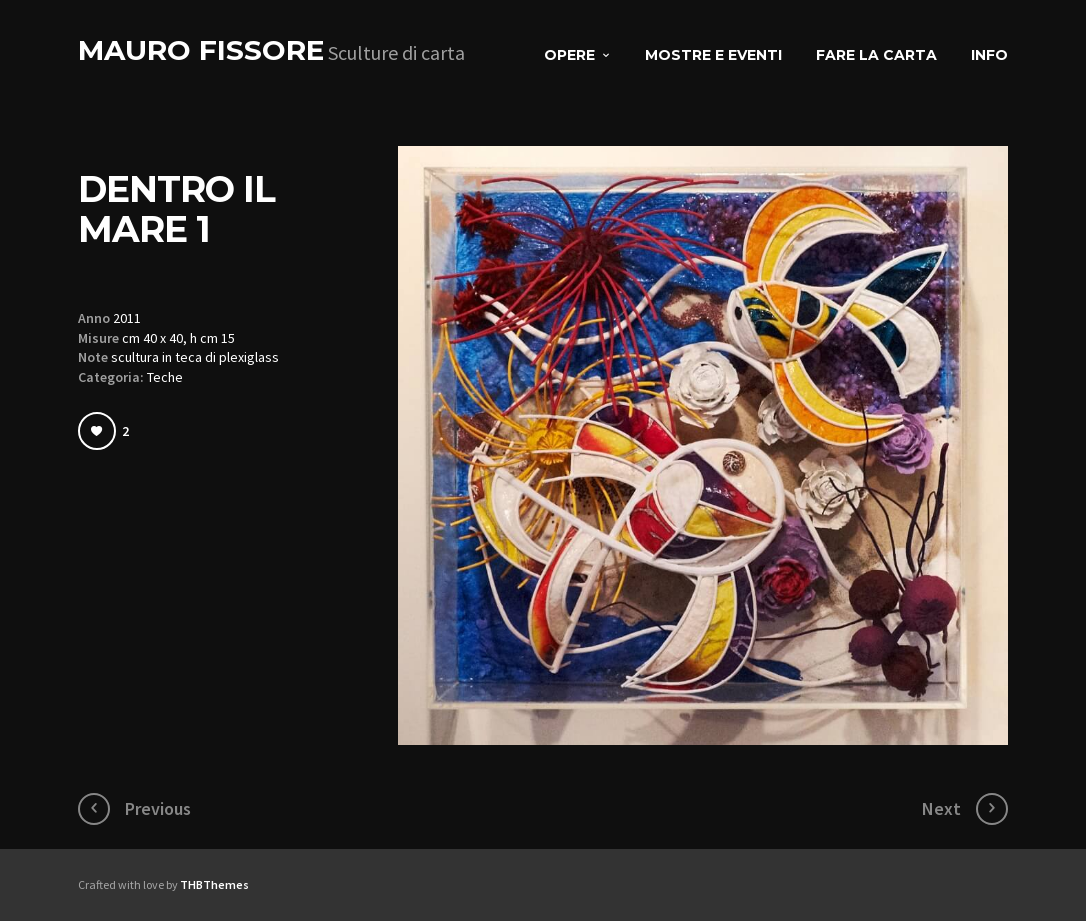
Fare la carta (876, 55)
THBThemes (214, 884)
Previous (158, 808)
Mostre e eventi (713, 55)
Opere (569, 55)
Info (989, 55)
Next (941, 808)
